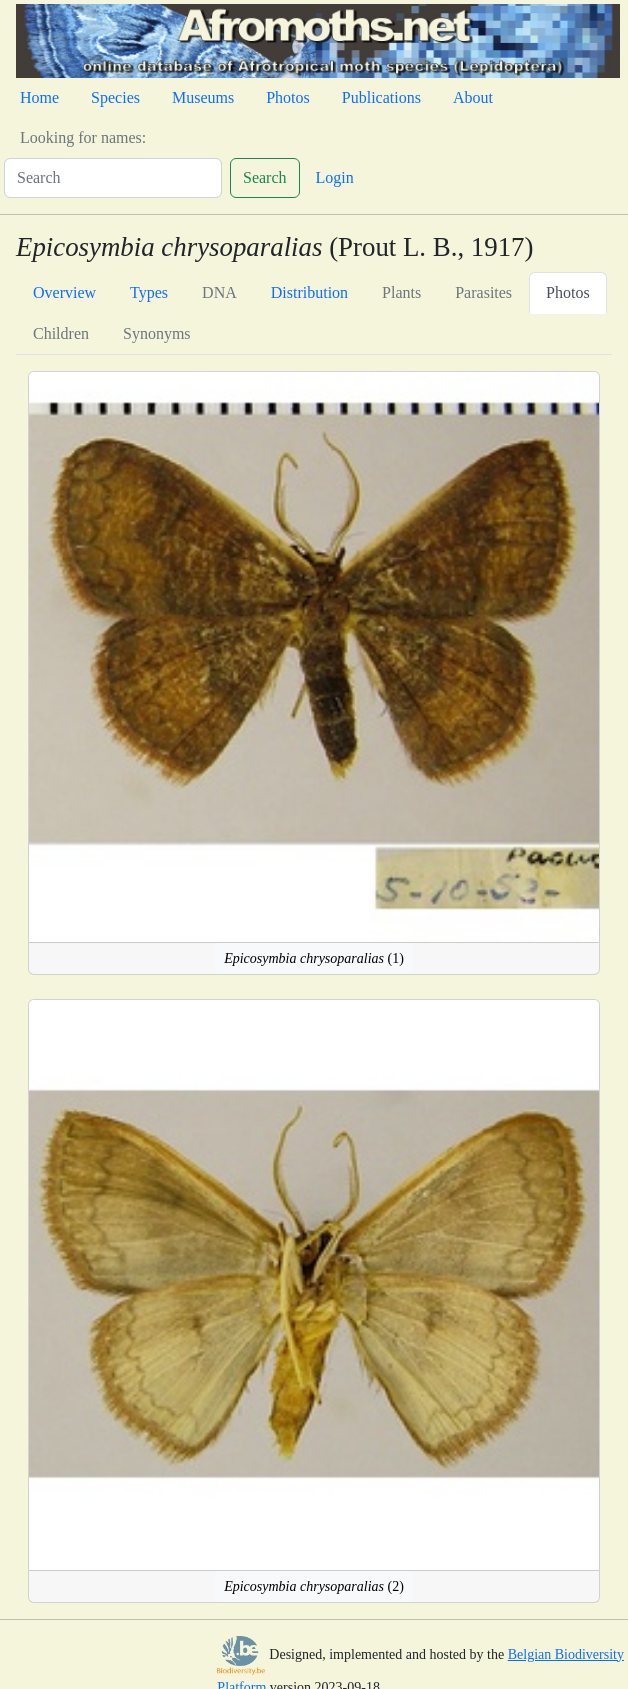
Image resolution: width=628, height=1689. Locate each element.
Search (265, 177)
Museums (203, 97)
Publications (381, 97)
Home (39, 97)
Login (335, 177)
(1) (314, 958)
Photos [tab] (568, 292)
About (473, 97)
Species (115, 97)
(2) (314, 1586)
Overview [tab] (64, 292)
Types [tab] (149, 292)
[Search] (113, 178)
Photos (288, 97)
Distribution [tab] (309, 292)
